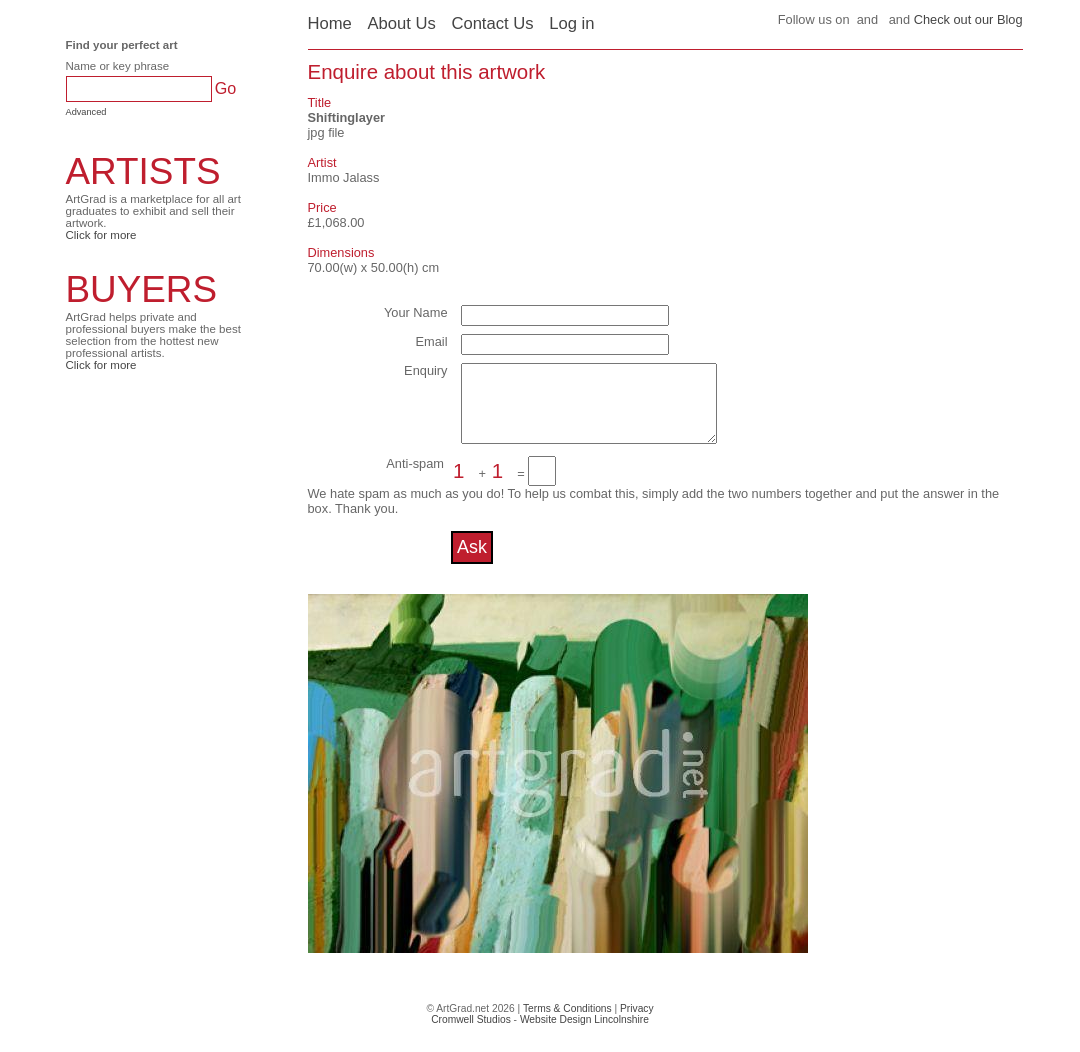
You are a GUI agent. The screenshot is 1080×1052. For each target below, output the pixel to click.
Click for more (101, 235)
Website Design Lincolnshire (584, 1034)
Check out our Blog (968, 19)
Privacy (637, 1023)
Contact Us (492, 23)
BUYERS (142, 289)
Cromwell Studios (471, 1034)
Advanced (86, 112)
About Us (401, 23)
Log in (571, 23)
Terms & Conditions (567, 1023)
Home (330, 23)
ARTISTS (143, 171)
